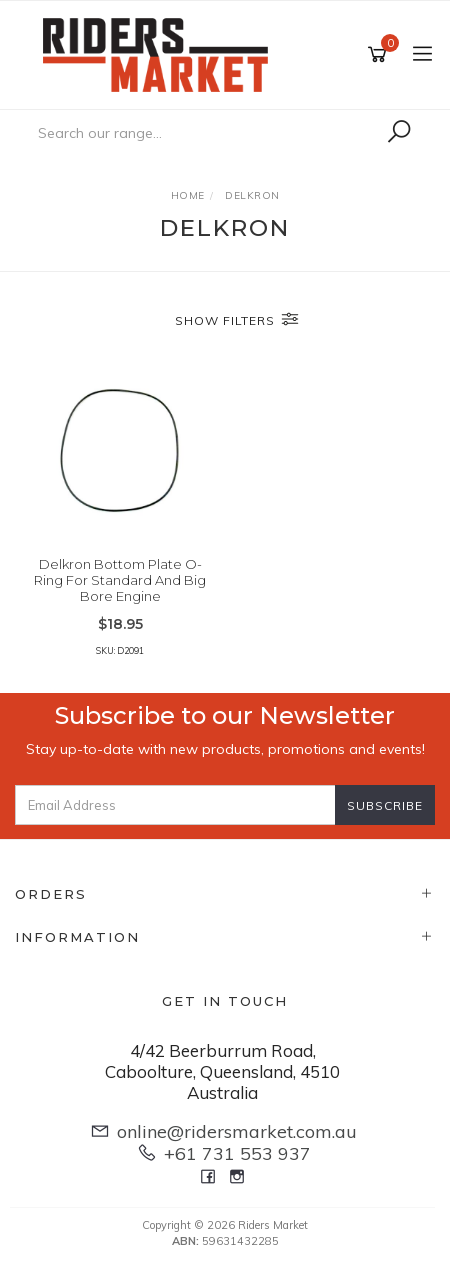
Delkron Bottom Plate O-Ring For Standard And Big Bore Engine (120, 579)
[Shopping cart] (380, 55)
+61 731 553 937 (237, 1153)
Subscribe (385, 805)
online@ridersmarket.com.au (237, 1131)
